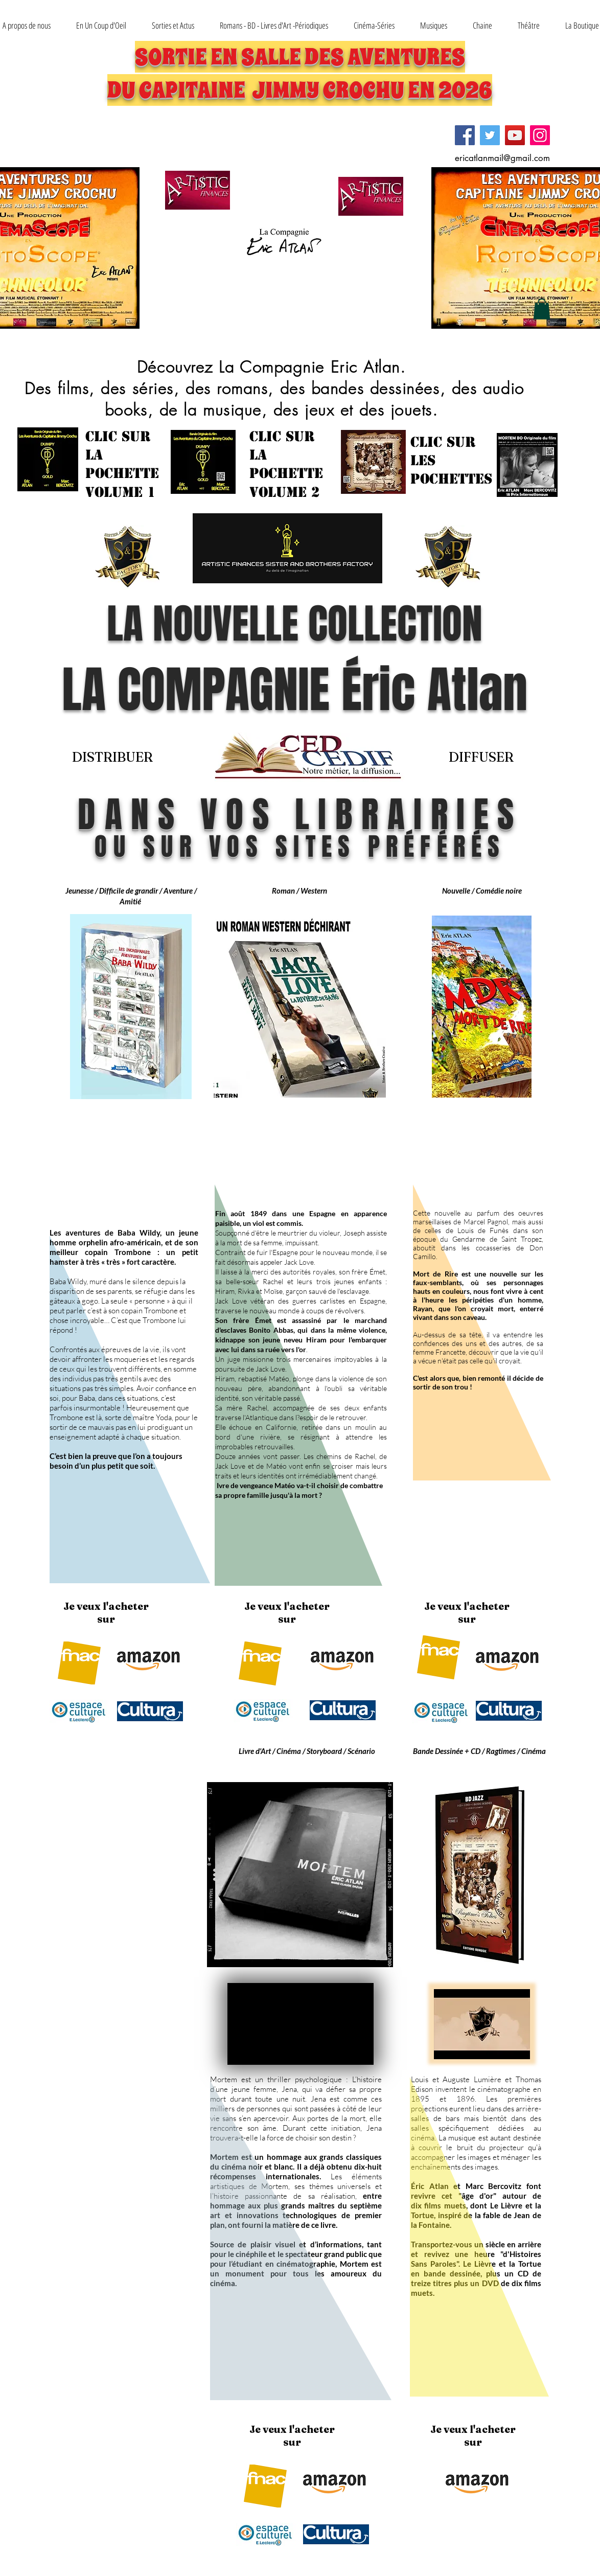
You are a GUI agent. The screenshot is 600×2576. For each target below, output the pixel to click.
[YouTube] (515, 135)
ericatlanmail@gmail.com (502, 158)
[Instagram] (540, 135)
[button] (173, 25)
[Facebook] (465, 135)
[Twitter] (490, 135)
